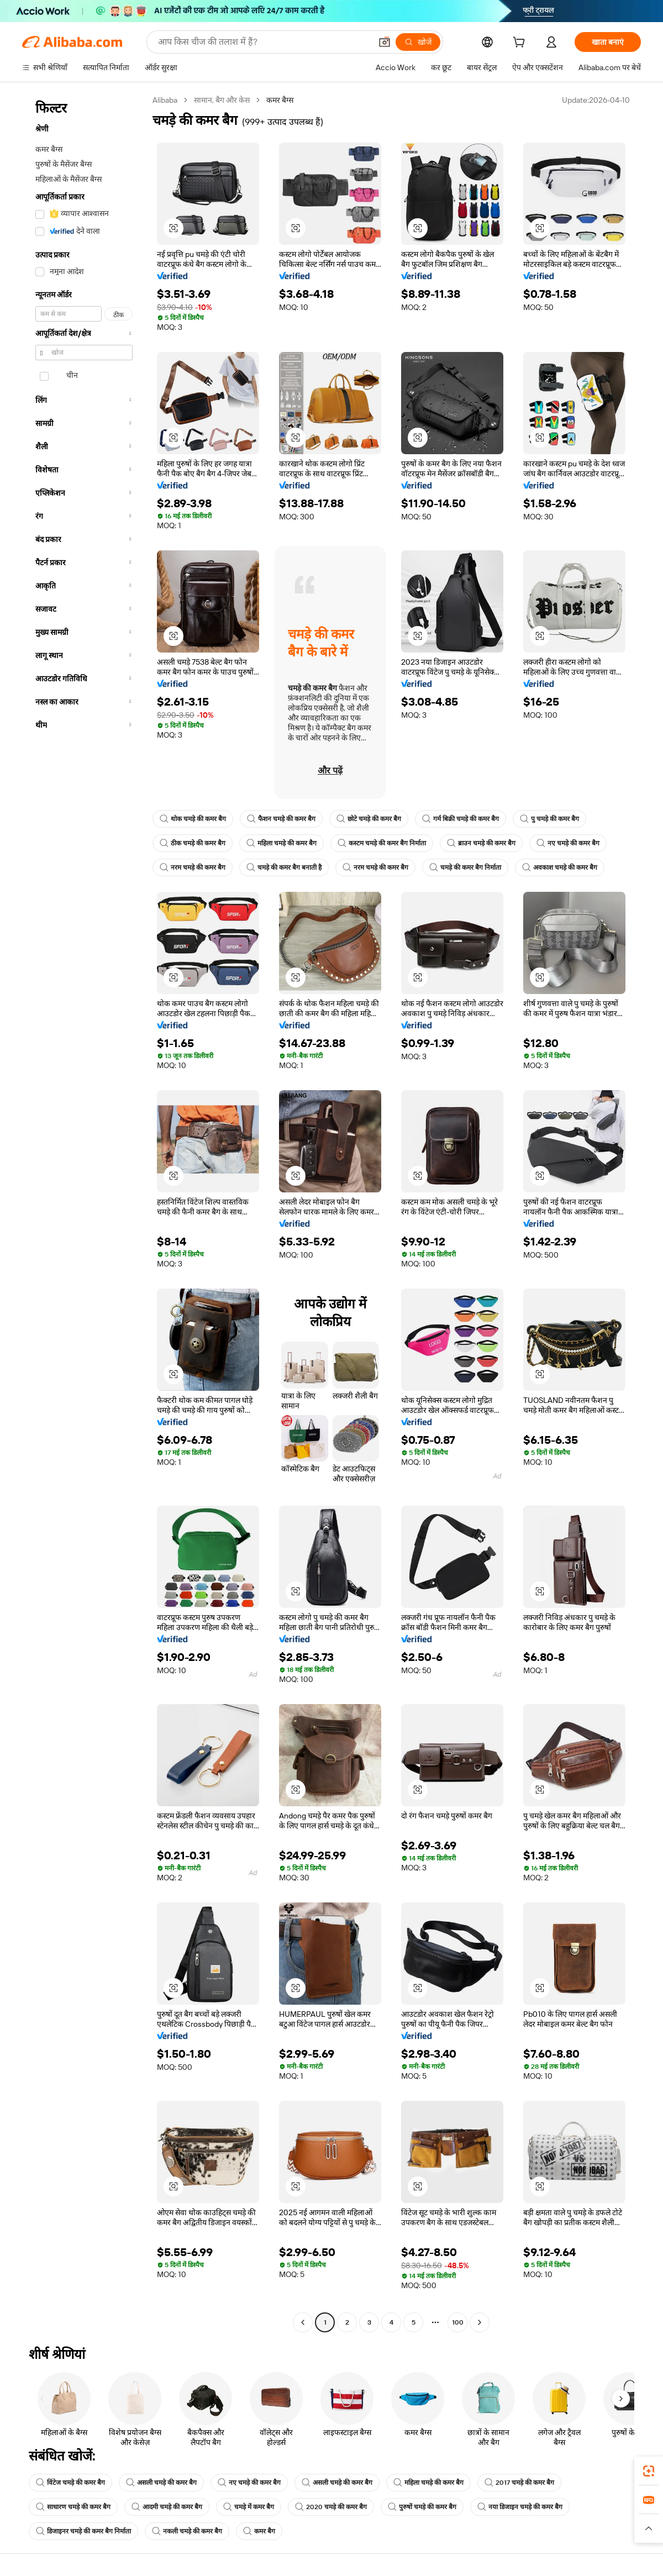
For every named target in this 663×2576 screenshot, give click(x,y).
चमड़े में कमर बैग (248, 2507)
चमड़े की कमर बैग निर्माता (465, 867)
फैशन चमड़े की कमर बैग (281, 818)
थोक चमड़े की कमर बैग (193, 818)
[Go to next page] (480, 2322)
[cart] (521, 43)
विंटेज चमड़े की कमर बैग (70, 2482)
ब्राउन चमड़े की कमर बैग (481, 843)
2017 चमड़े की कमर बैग (519, 2482)
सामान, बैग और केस (222, 100)
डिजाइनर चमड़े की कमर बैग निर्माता (83, 2531)
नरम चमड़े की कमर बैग (192, 867)
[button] (173, 228)
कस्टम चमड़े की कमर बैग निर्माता (382, 843)
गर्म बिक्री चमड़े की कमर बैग (460, 818)
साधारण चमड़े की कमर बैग (73, 2507)
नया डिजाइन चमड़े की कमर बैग (519, 2507)
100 (458, 2322)
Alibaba (164, 100)
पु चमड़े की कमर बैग (549, 818)
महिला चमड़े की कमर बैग (281, 843)
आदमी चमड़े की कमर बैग (166, 2507)
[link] (648, 2471)
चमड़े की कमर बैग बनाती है (284, 867)
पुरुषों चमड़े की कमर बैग (422, 2507)
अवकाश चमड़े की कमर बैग (559, 867)
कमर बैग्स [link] (279, 100)
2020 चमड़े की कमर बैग (331, 2507)
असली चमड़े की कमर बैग (161, 2482)
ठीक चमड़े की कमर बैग (192, 843)
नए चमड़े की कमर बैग (567, 843)
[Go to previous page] (303, 2322)
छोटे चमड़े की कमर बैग (368, 818)
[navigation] (84, 1212)
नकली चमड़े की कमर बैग (187, 2531)
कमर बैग (259, 2531)
